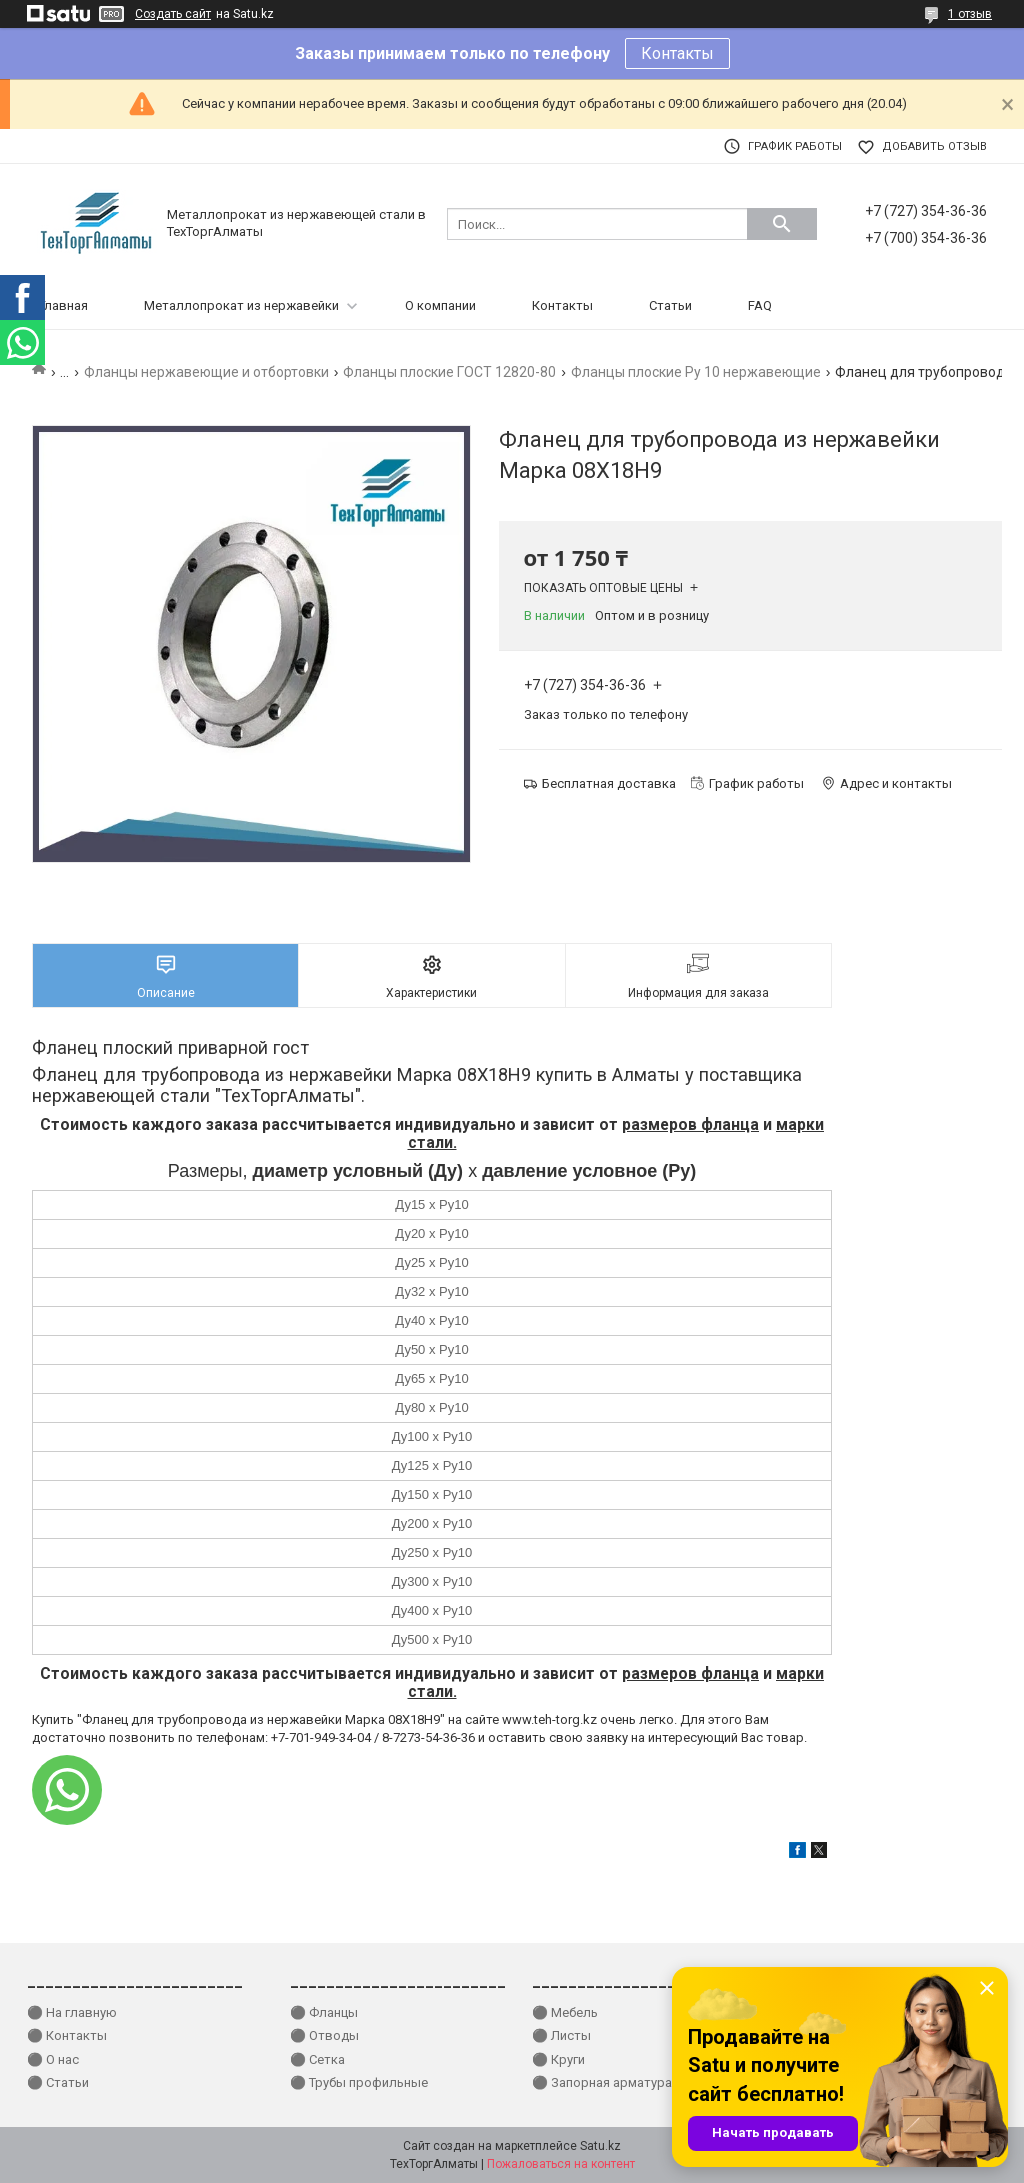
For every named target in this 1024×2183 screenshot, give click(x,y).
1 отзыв (970, 14)
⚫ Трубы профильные (359, 2082)
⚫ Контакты (67, 2035)
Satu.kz (600, 2146)
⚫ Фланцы (324, 2012)
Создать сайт (173, 14)
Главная (63, 305)
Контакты (677, 53)
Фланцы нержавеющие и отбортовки (206, 372)
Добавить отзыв (934, 146)
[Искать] (782, 224)
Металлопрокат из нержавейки (241, 305)
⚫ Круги (558, 2059)
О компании (440, 305)
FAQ (760, 305)
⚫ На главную (72, 2012)
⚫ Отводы (324, 2035)
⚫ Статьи (58, 2082)
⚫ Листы (561, 2035)
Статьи (670, 305)
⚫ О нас (53, 2059)
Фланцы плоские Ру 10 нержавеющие (696, 372)
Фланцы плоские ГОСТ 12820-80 (449, 372)
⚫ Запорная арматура (602, 2082)
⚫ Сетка (317, 2059)
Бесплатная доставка (609, 783)
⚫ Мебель (565, 2012)
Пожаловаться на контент (561, 2164)
